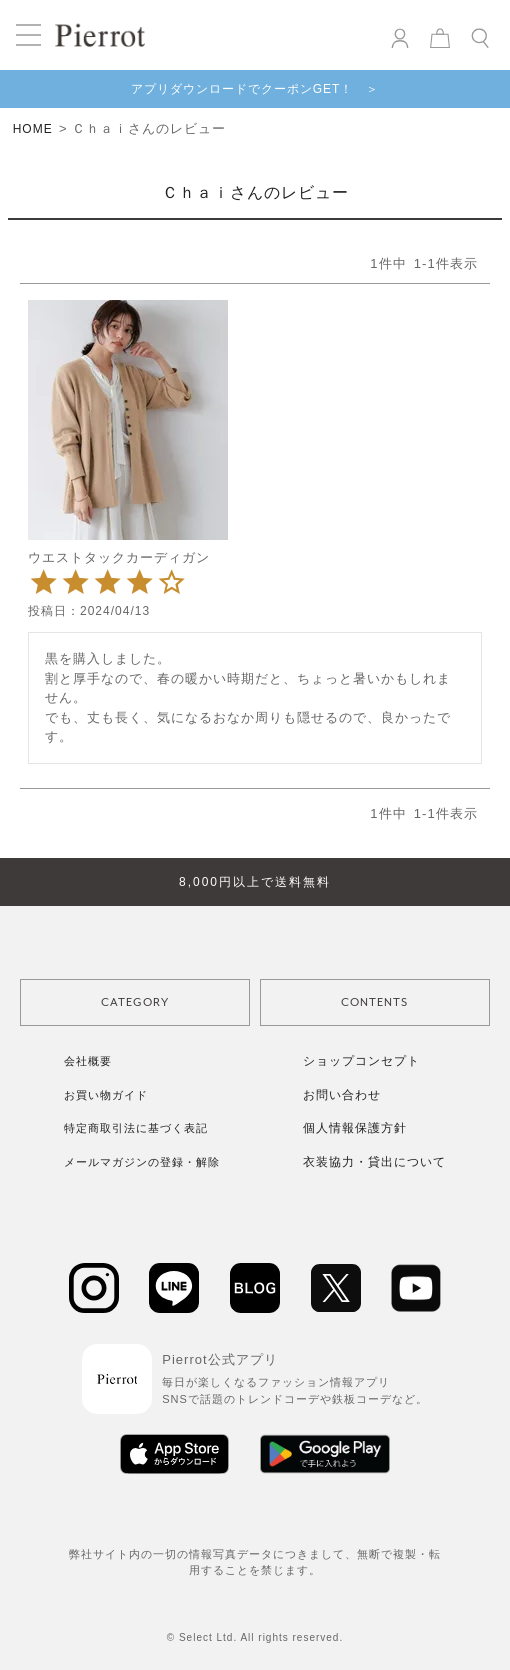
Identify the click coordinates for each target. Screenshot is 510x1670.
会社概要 (88, 1061)
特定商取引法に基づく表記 (136, 1128)
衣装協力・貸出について (374, 1162)
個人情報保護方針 (355, 1128)
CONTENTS (374, 1002)
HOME (33, 129)
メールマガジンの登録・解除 (142, 1162)
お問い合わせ (342, 1095)
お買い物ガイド (106, 1095)
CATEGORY (135, 1002)
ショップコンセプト (361, 1061)
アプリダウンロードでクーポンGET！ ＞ (255, 89)
